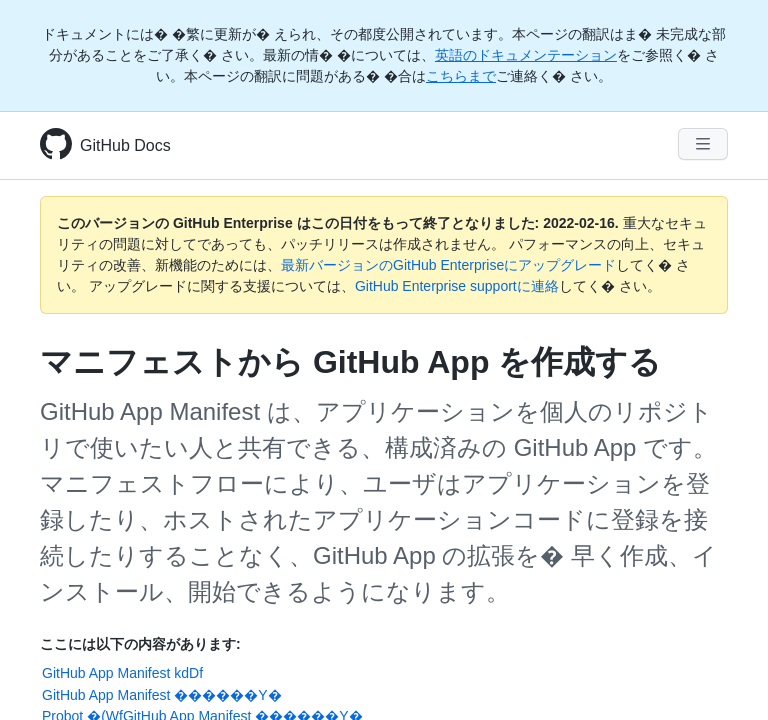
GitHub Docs (125, 145)
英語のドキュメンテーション (526, 55)
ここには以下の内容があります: (140, 644)
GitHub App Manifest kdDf (122, 673)
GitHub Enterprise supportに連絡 (457, 286)
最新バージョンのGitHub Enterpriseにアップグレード (448, 265)
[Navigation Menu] (703, 144)
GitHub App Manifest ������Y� (162, 695)
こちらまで (461, 76)
